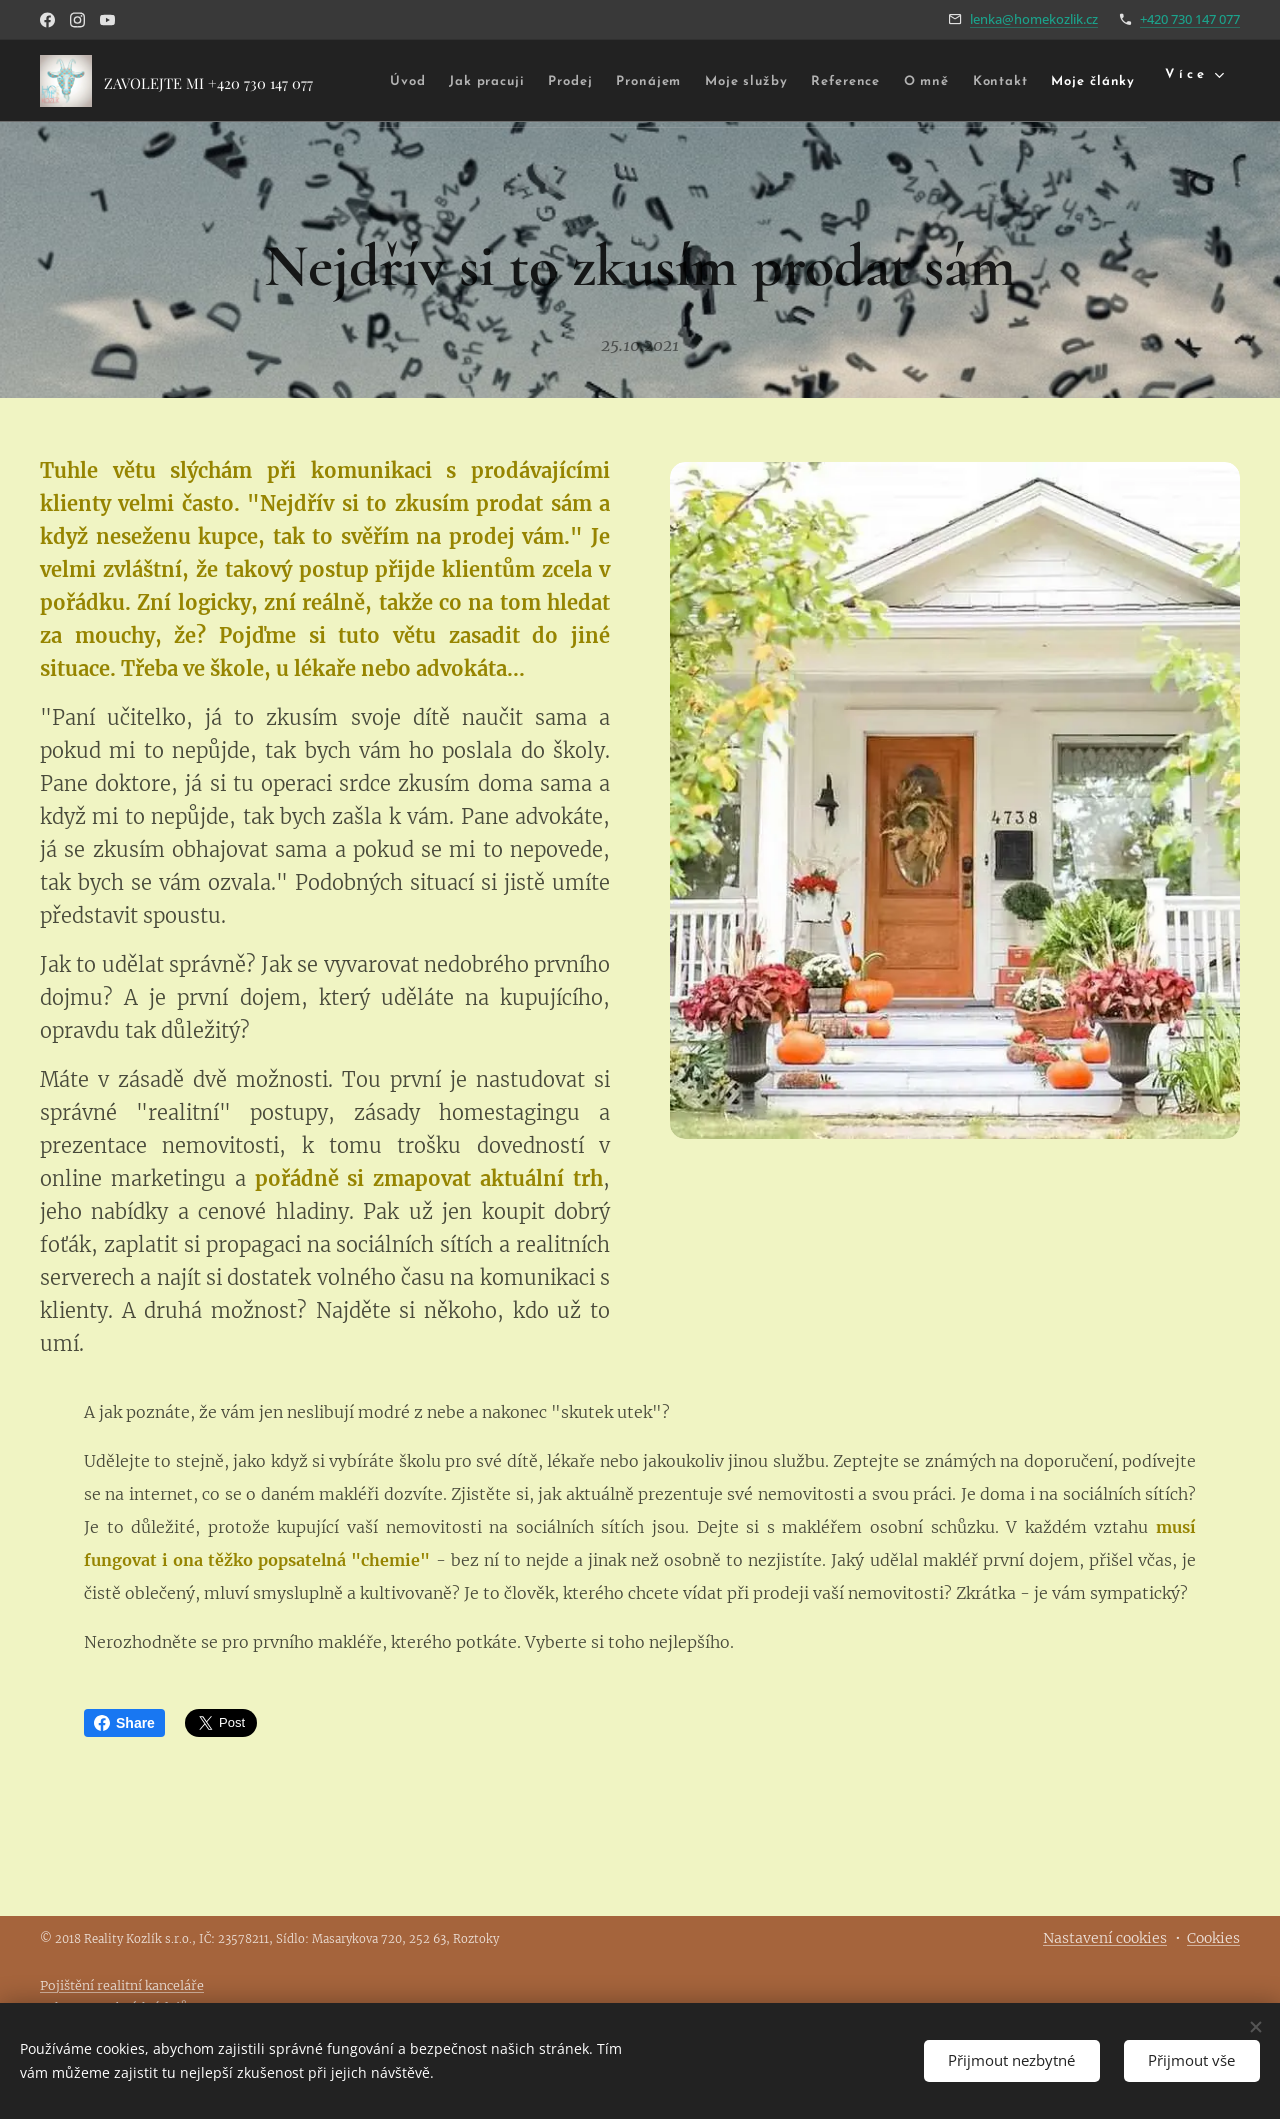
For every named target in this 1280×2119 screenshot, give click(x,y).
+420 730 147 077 (1190, 19)
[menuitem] (448, 81)
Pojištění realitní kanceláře (122, 1985)
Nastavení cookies (1105, 1938)
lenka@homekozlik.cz (1034, 19)
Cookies (1213, 1938)
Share (124, 1723)
